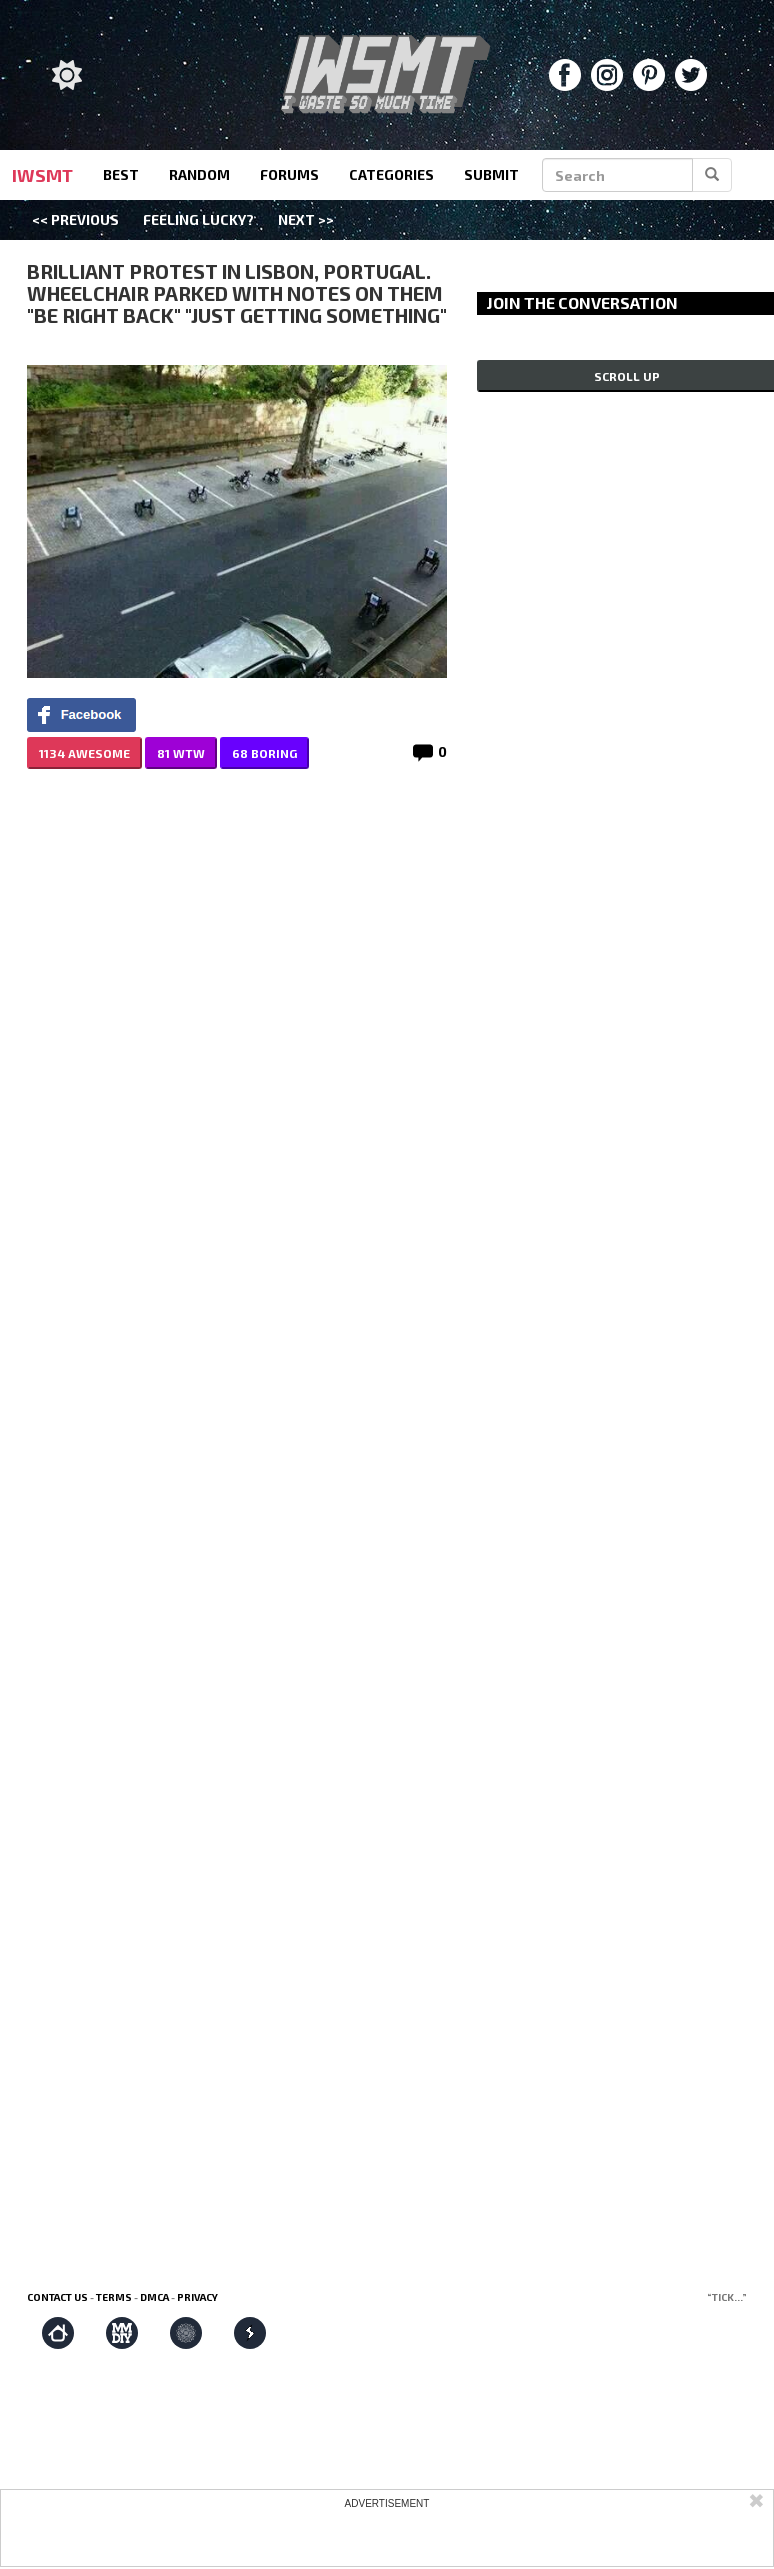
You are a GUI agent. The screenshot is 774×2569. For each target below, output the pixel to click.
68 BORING (264, 753)
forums (289, 174)
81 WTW (181, 753)
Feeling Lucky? (198, 219)
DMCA (154, 2297)
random (199, 174)
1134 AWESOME (84, 753)
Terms (114, 2297)
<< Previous (75, 219)
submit (491, 174)
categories (391, 174)
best (121, 174)
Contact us (57, 2297)
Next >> (306, 219)
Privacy (197, 2297)
